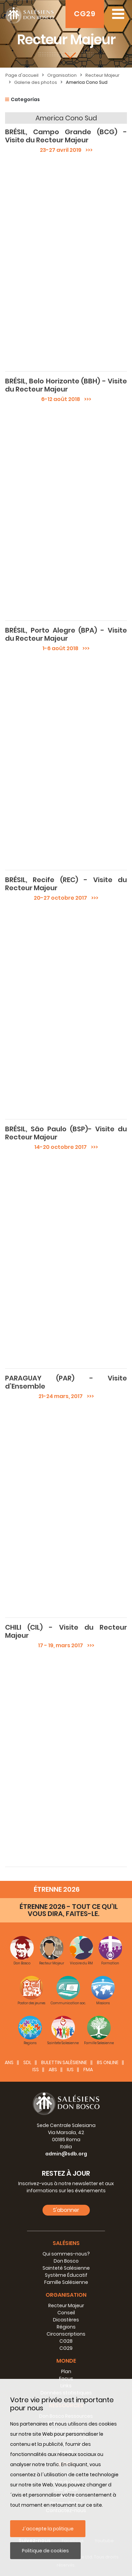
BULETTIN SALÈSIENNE (64, 2062)
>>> (87, 150)
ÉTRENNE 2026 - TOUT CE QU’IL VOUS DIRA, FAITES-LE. (69, 1910)
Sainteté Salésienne (66, 2268)
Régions (66, 2326)
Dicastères (66, 2319)
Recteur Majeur (102, 75)
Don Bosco (66, 2261)
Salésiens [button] (66, 2243)
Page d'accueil (21, 75)
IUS (70, 2069)
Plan (66, 2371)
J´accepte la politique (48, 2528)
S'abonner (66, 2210)
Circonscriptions (66, 2334)
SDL (27, 2062)
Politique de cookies (45, 2550)
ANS (9, 2062)
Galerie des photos (35, 82)
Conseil (66, 2312)
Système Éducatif (66, 2275)
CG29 (85, 13)
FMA (88, 2069)
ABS (53, 2069)
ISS (35, 2069)
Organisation (62, 75)
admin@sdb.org (66, 2153)
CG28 (66, 2341)
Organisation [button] (66, 2295)
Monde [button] (66, 2361)
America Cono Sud (86, 82)
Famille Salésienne (66, 2282)
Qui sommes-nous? (66, 2253)
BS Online (107, 2062)
